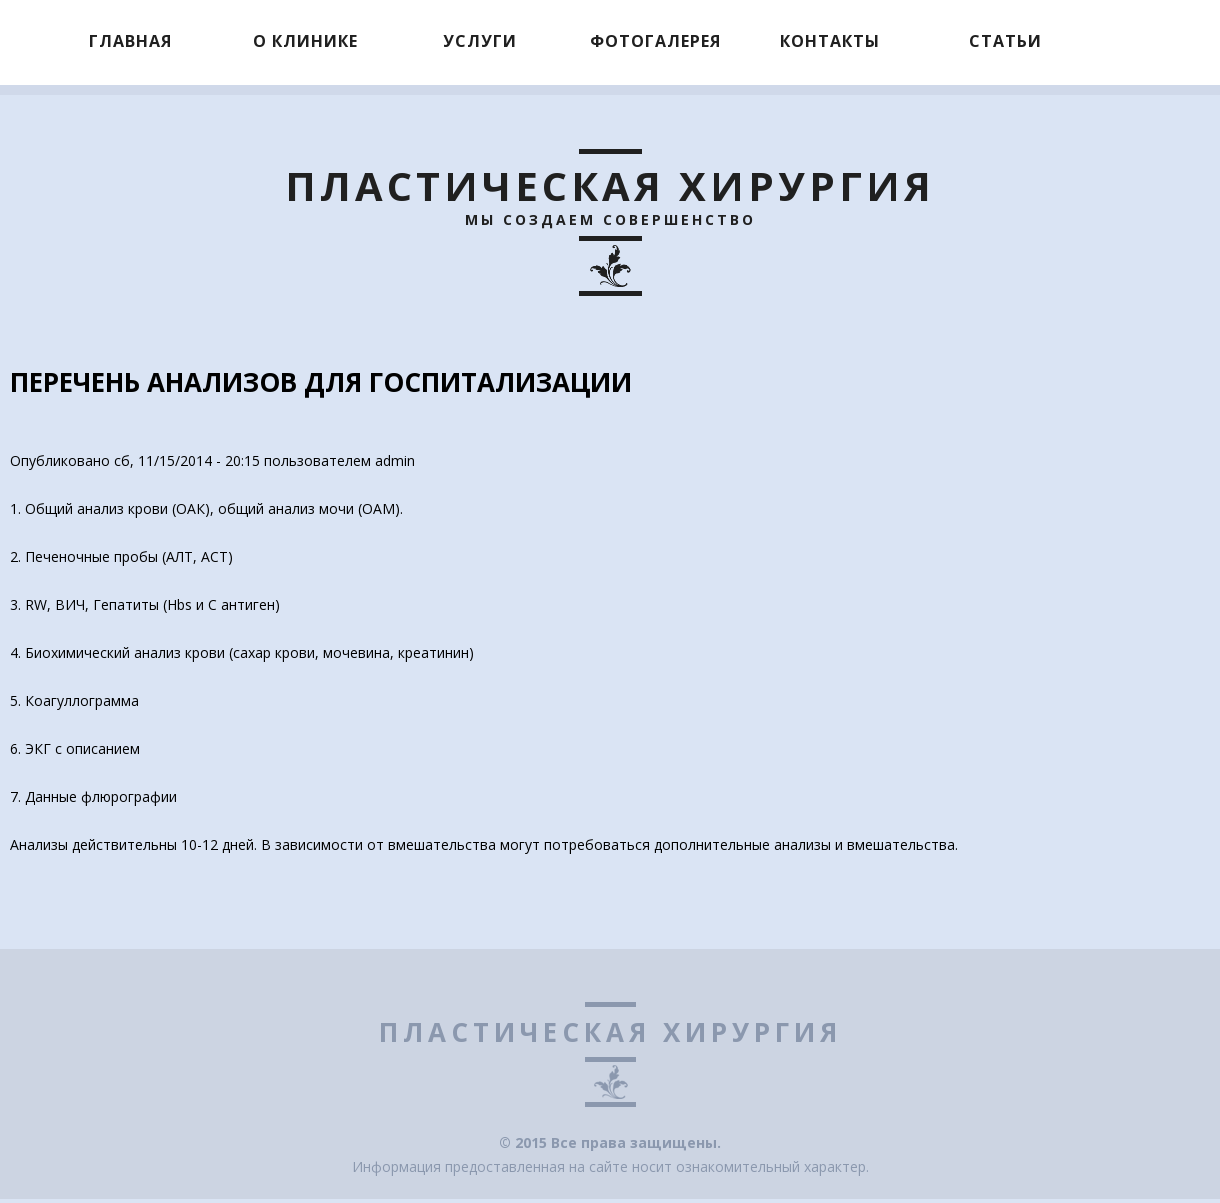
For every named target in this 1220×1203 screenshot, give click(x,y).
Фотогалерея (655, 41)
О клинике (305, 41)
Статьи (1005, 41)
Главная (130, 41)
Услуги (480, 41)
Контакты (830, 41)
